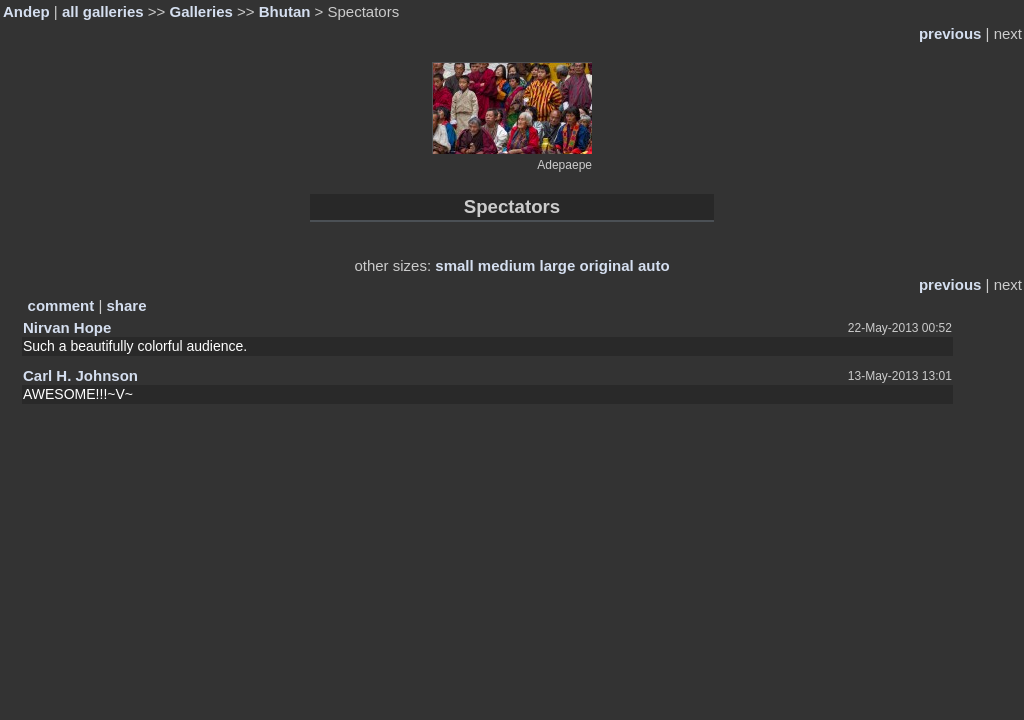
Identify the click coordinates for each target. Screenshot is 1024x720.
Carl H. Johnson (80, 375)
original (607, 265)
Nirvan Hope (67, 327)
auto (654, 265)
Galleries (200, 11)
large (558, 265)
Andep (26, 11)
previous (950, 33)
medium (507, 265)
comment (61, 305)
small (454, 265)
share (127, 305)
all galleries (103, 11)
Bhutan (285, 11)
